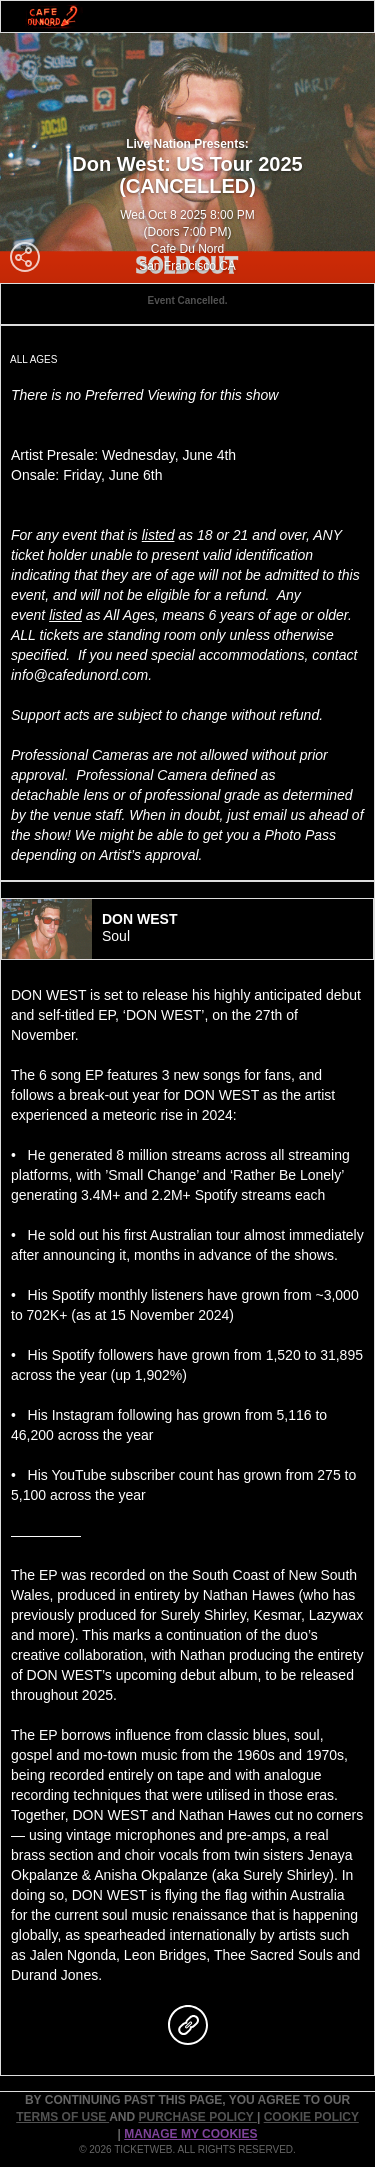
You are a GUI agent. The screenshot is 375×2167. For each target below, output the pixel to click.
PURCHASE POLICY (197, 2117)
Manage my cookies (190, 2134)
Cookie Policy (311, 2117)
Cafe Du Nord (187, 249)
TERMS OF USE (62, 2117)
